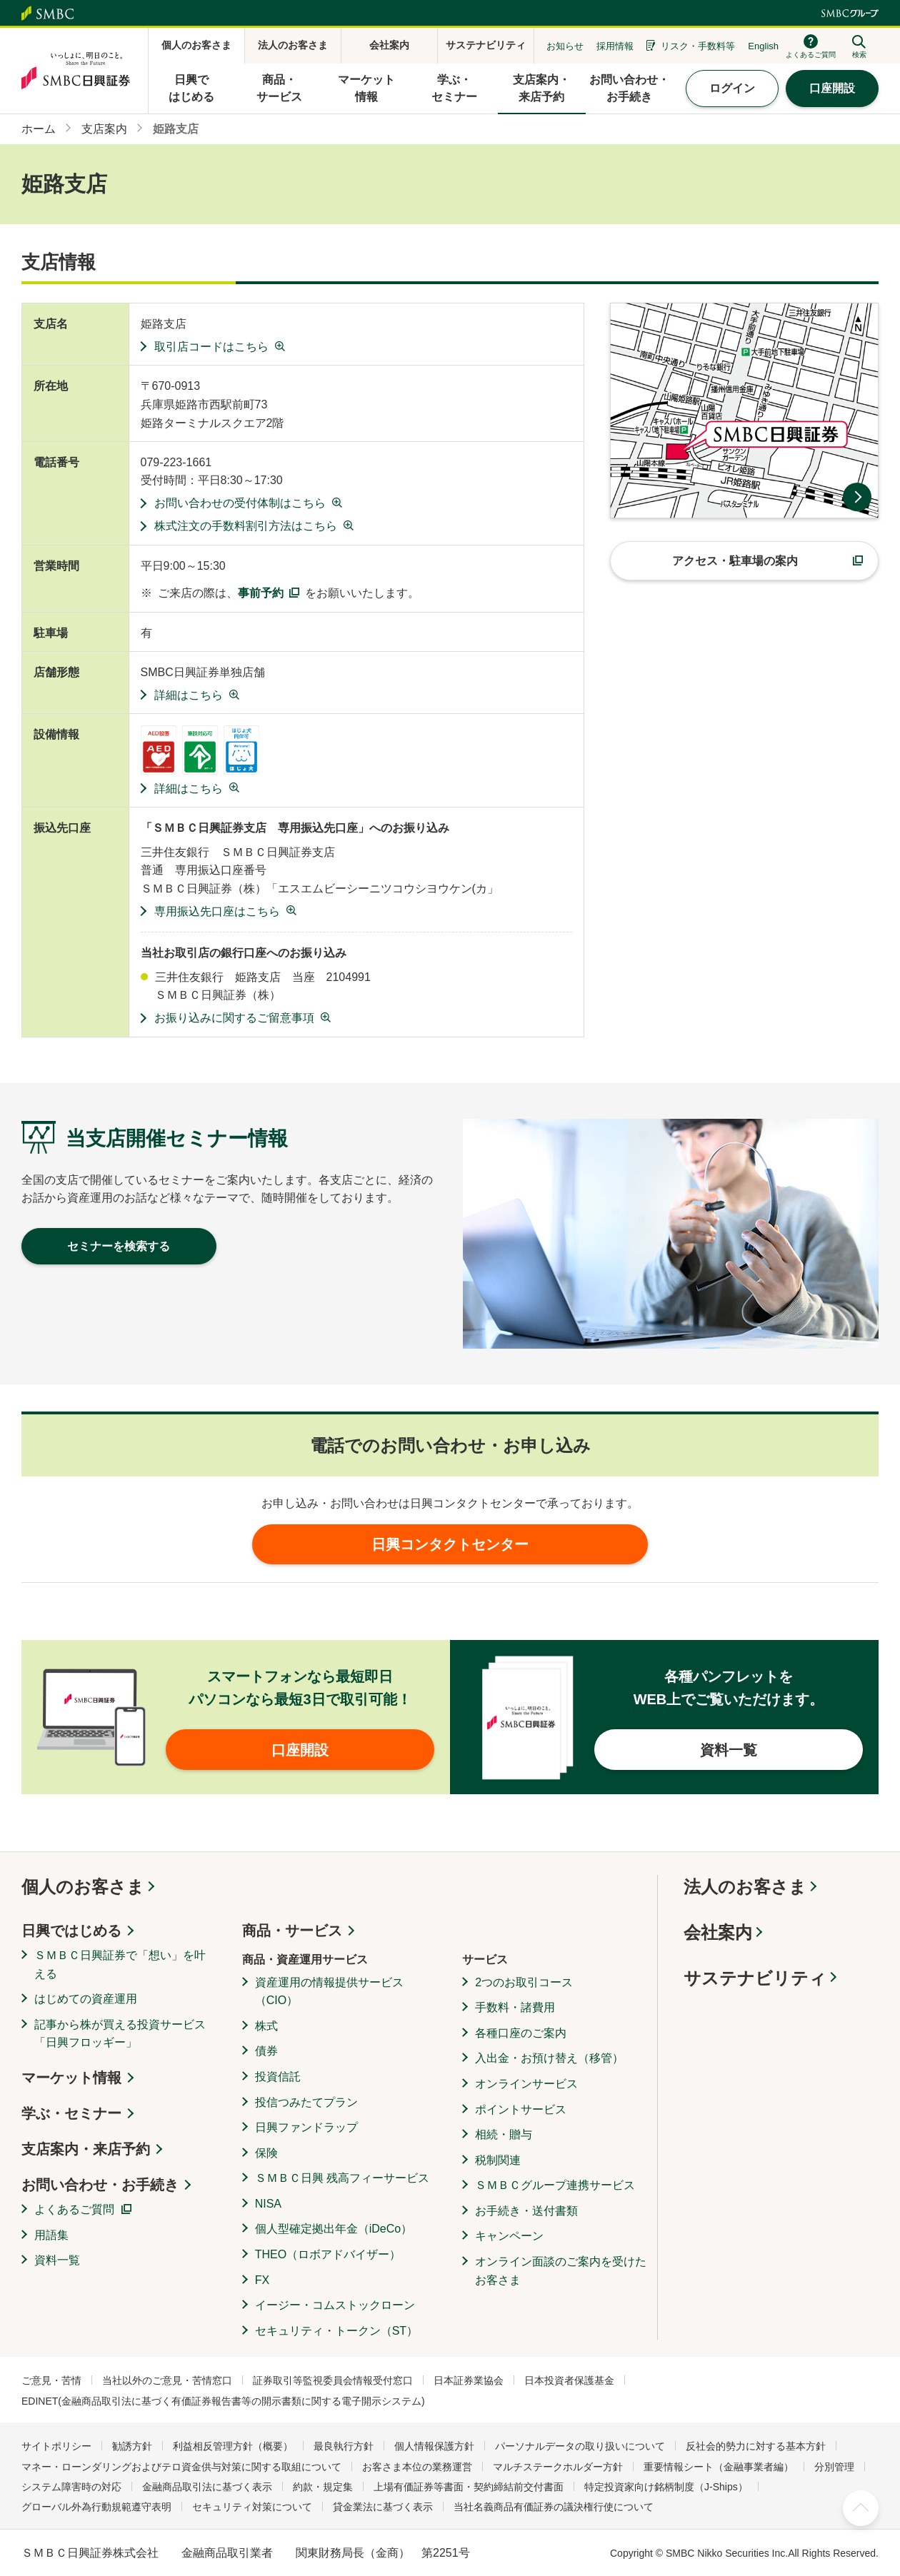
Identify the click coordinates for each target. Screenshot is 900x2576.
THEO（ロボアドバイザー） (328, 2254)
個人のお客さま (82, 1886)
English (763, 46)
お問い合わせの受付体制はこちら (240, 503)
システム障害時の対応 (71, 2486)
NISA (268, 2204)
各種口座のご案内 (520, 2033)
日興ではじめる (71, 1930)
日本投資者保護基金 (569, 2380)
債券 (266, 2051)
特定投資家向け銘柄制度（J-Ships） (666, 2486)
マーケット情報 (71, 2078)
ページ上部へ (861, 2508)
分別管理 (834, 2466)
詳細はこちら (188, 695)
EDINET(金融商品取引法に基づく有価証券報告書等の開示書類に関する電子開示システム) (223, 2401)
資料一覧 (57, 2260)
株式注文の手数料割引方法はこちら (245, 526)
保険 (266, 2153)
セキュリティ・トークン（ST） (336, 2331)
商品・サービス (292, 1930)
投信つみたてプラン (306, 2102)
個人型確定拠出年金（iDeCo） (333, 2229)
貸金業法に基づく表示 (383, 2506)
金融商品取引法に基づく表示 (207, 2486)
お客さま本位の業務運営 (417, 2466)
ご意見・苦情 (51, 2380)
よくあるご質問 (74, 2209)
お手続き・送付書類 (526, 2211)
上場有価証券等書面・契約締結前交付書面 (469, 2486)
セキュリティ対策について (252, 2506)
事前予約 (261, 593)
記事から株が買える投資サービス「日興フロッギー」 (120, 2033)
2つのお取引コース (524, 1982)
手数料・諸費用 (515, 2007)
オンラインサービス (526, 2084)
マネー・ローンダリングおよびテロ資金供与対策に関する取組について (181, 2466)
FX (262, 2280)
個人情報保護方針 (434, 2446)
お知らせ (565, 46)
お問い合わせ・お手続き (100, 2185)
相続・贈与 (503, 2134)
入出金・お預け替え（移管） (549, 2058)
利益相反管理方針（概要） (233, 2446)
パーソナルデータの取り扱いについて (580, 2446)
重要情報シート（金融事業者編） (719, 2466)
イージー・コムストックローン (335, 2305)
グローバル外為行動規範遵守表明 (96, 2506)
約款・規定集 (323, 2486)
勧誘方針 (132, 2446)
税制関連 (498, 2160)
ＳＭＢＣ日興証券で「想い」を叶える (120, 1964)
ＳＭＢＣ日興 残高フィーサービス (342, 2178)
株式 (266, 2026)
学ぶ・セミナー (71, 2113)
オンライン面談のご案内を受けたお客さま (560, 2270)
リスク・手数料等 (698, 46)
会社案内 (718, 1932)
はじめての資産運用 (85, 1999)
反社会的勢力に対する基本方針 (756, 2446)
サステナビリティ (755, 1978)
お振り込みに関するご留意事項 (234, 1018)
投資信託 (278, 2077)
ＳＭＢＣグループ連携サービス (555, 2185)
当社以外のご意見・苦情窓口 (167, 2380)
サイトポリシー (56, 2446)
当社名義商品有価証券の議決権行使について (554, 2506)
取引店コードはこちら (211, 347)
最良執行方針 (344, 2446)
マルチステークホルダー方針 (558, 2466)
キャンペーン (509, 2236)
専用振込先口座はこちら (217, 911)
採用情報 (615, 46)
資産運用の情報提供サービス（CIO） (329, 1991)
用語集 (51, 2235)
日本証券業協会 (469, 2380)
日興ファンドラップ (306, 2127)
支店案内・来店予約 (85, 2149)
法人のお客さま (745, 1886)
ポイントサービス (520, 2109)
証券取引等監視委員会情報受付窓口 (333, 2380)
